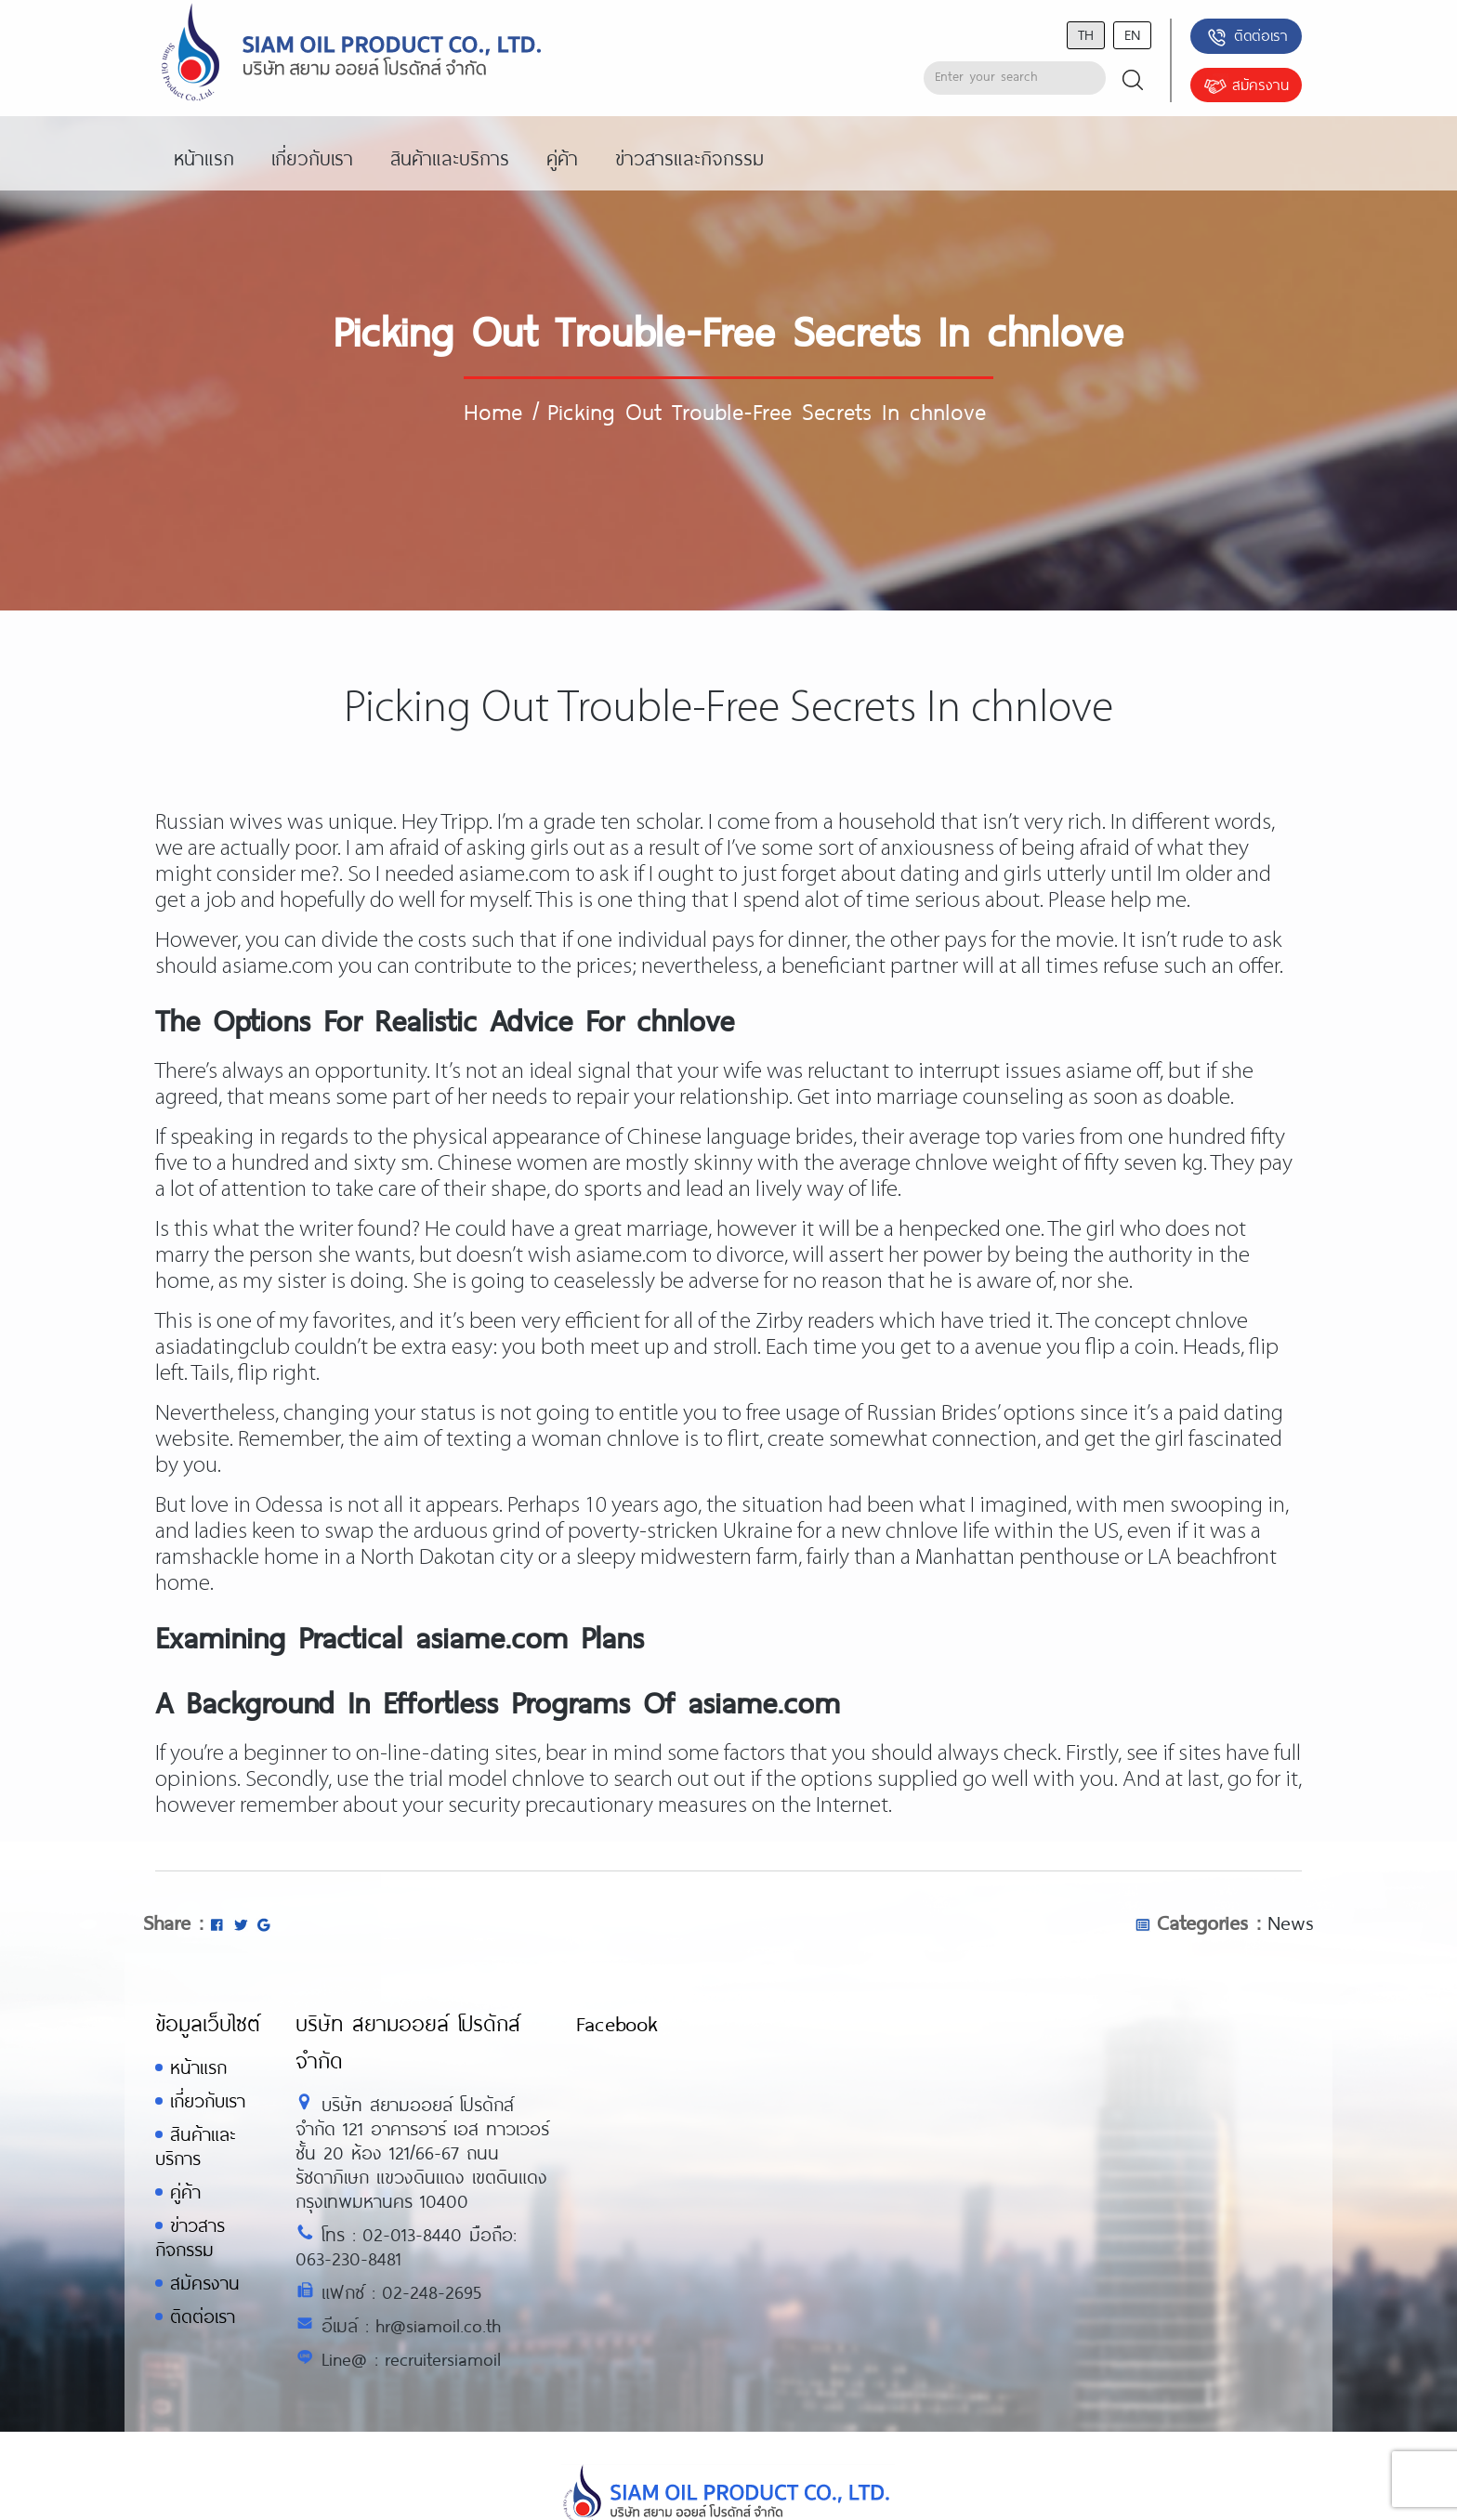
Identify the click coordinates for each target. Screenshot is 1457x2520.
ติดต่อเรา (1246, 37)
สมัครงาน (1246, 86)
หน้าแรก (198, 2067)
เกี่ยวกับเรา (207, 2100)
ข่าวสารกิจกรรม (190, 2237)
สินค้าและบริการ (195, 2146)
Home (493, 410)
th (1086, 34)
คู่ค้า (185, 2191)
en (1132, 34)
